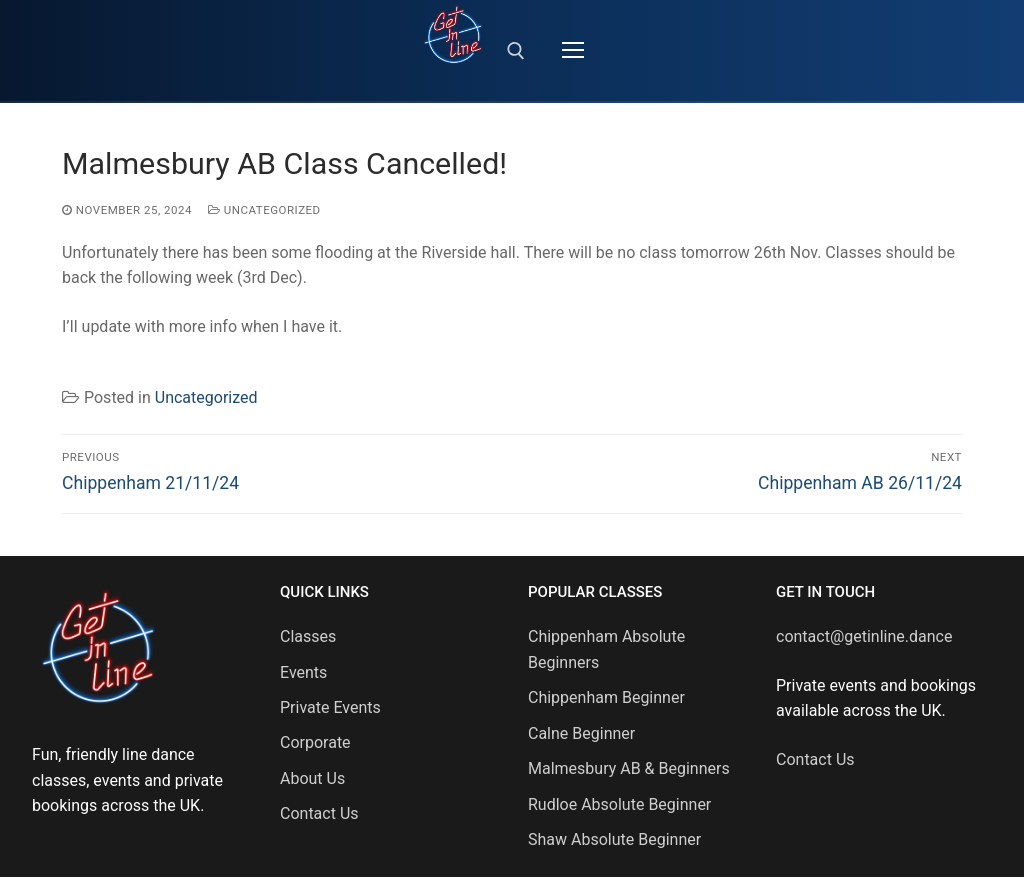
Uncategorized (264, 210)
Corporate (315, 742)
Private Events (330, 707)
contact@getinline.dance (864, 636)
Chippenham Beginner (606, 697)
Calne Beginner (581, 733)
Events (303, 672)
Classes (308, 636)
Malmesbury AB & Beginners (629, 768)
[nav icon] (573, 51)
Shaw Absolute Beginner (614, 839)
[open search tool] (516, 51)
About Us (312, 778)
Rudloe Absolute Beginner (619, 804)
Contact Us (319, 813)
